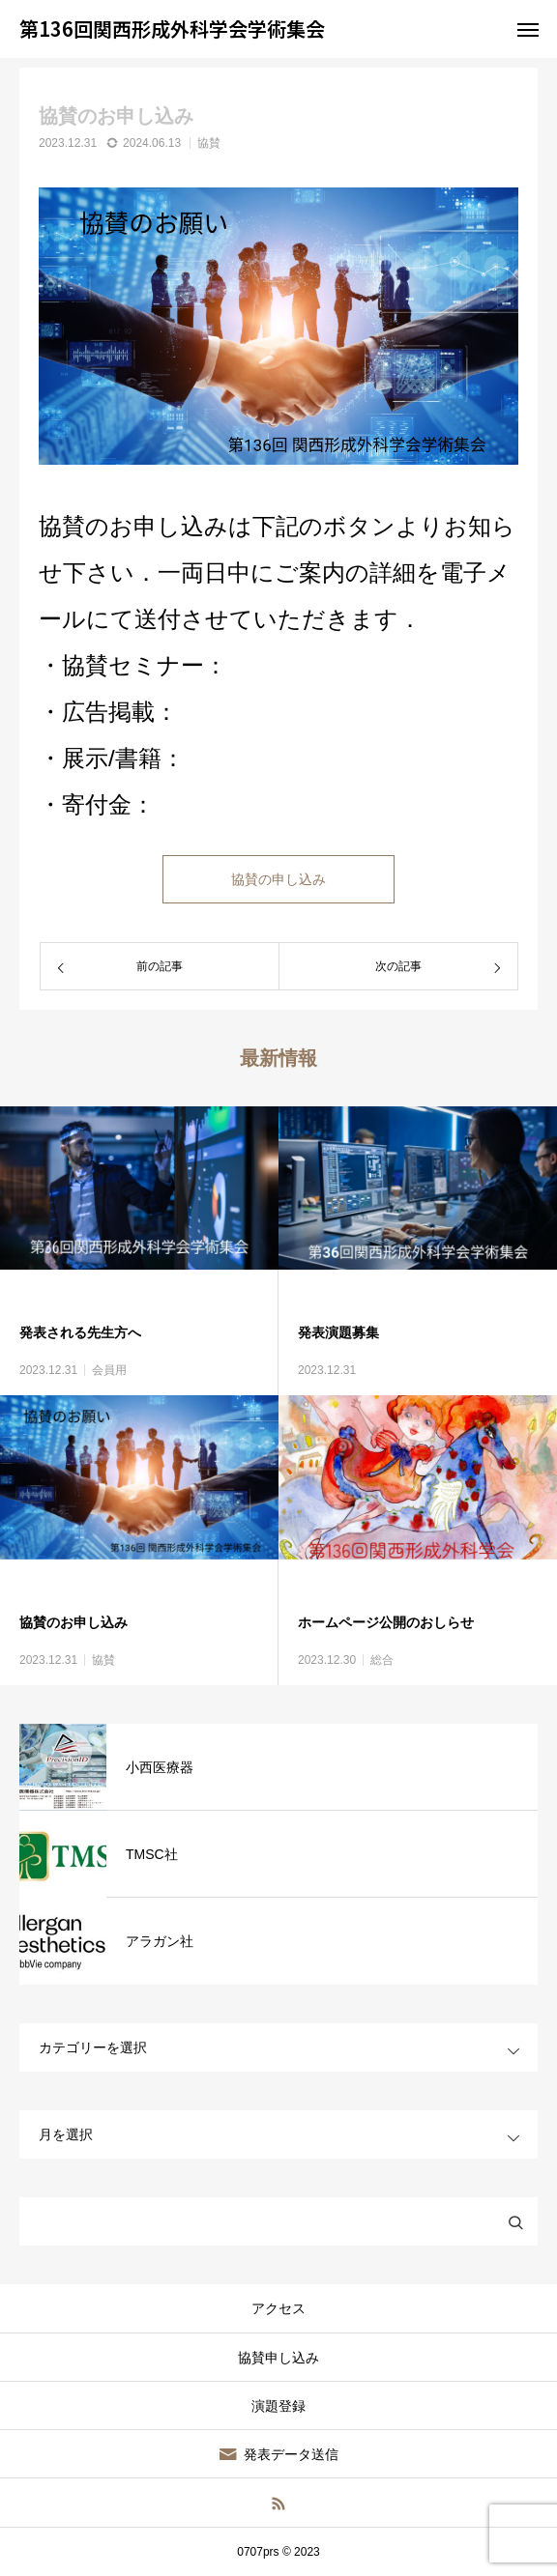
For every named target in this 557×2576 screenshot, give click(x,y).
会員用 (109, 1370)
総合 (382, 1660)
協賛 (208, 143)
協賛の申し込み (278, 879)
